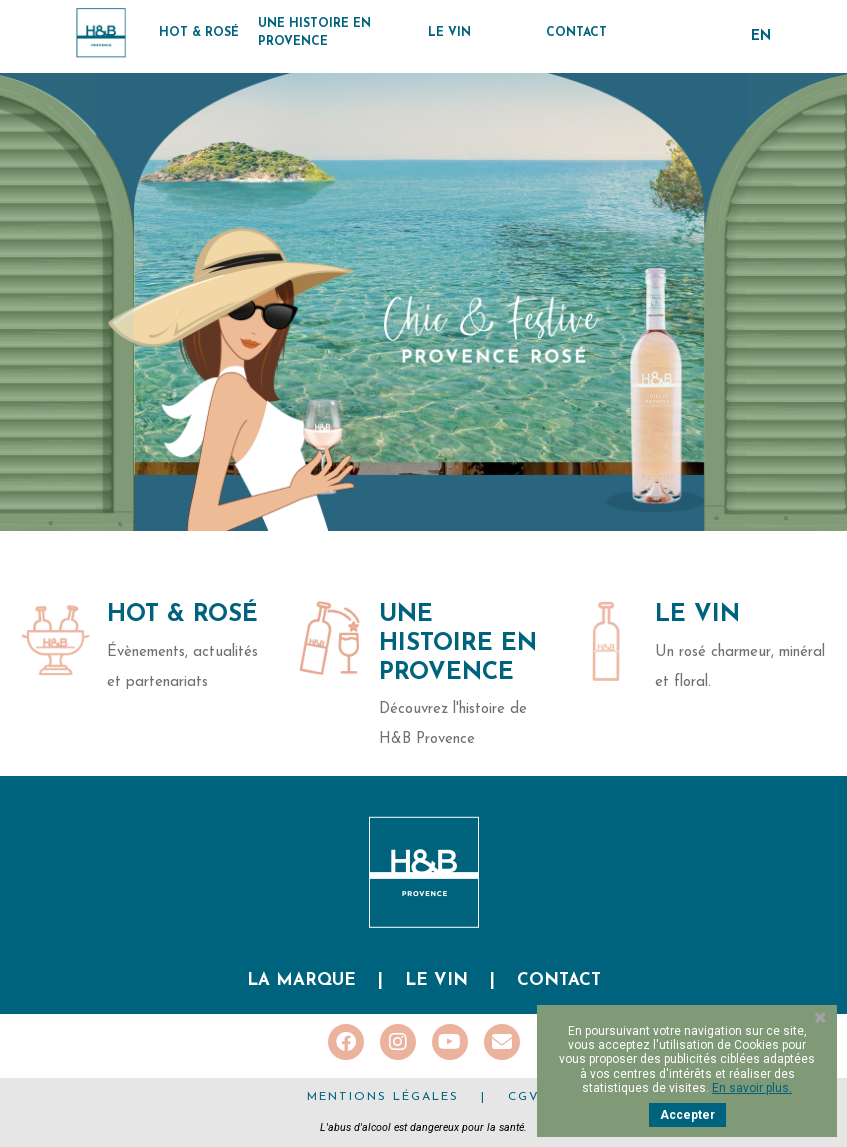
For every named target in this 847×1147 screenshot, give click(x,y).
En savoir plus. (752, 1088)
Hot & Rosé (182, 615)
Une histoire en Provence (458, 644)
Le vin (436, 980)
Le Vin (697, 615)
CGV (524, 1097)
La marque (301, 980)
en (761, 36)
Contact (559, 980)
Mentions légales (383, 1097)
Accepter (687, 1115)
